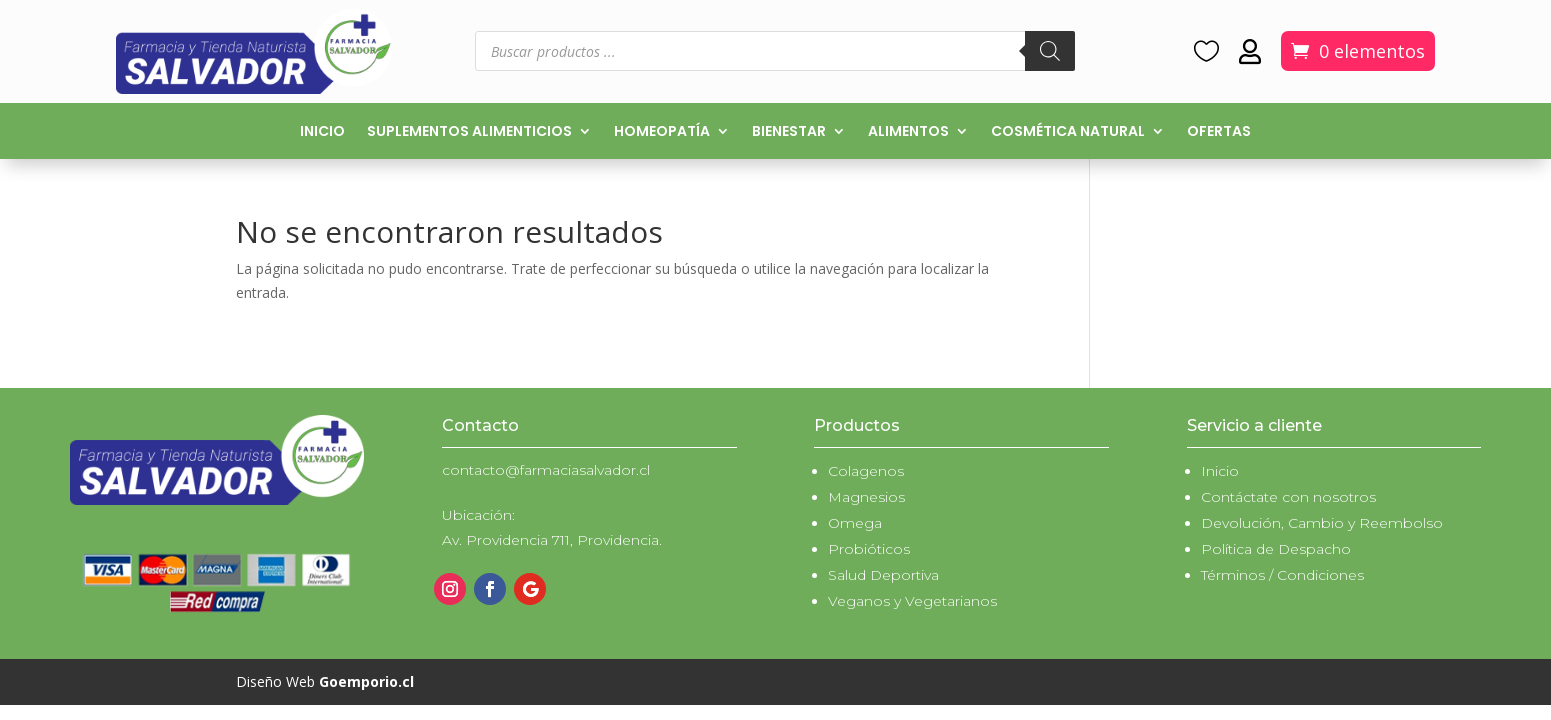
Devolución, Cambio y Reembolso (1322, 523)
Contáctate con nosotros (1288, 497)
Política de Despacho (1276, 549)
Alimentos (908, 132)
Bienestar (789, 132)
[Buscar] (1050, 51)
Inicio (322, 132)
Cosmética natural (1068, 132)
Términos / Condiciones (1282, 575)
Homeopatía (662, 132)
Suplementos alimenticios (469, 132)
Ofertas (1219, 132)
